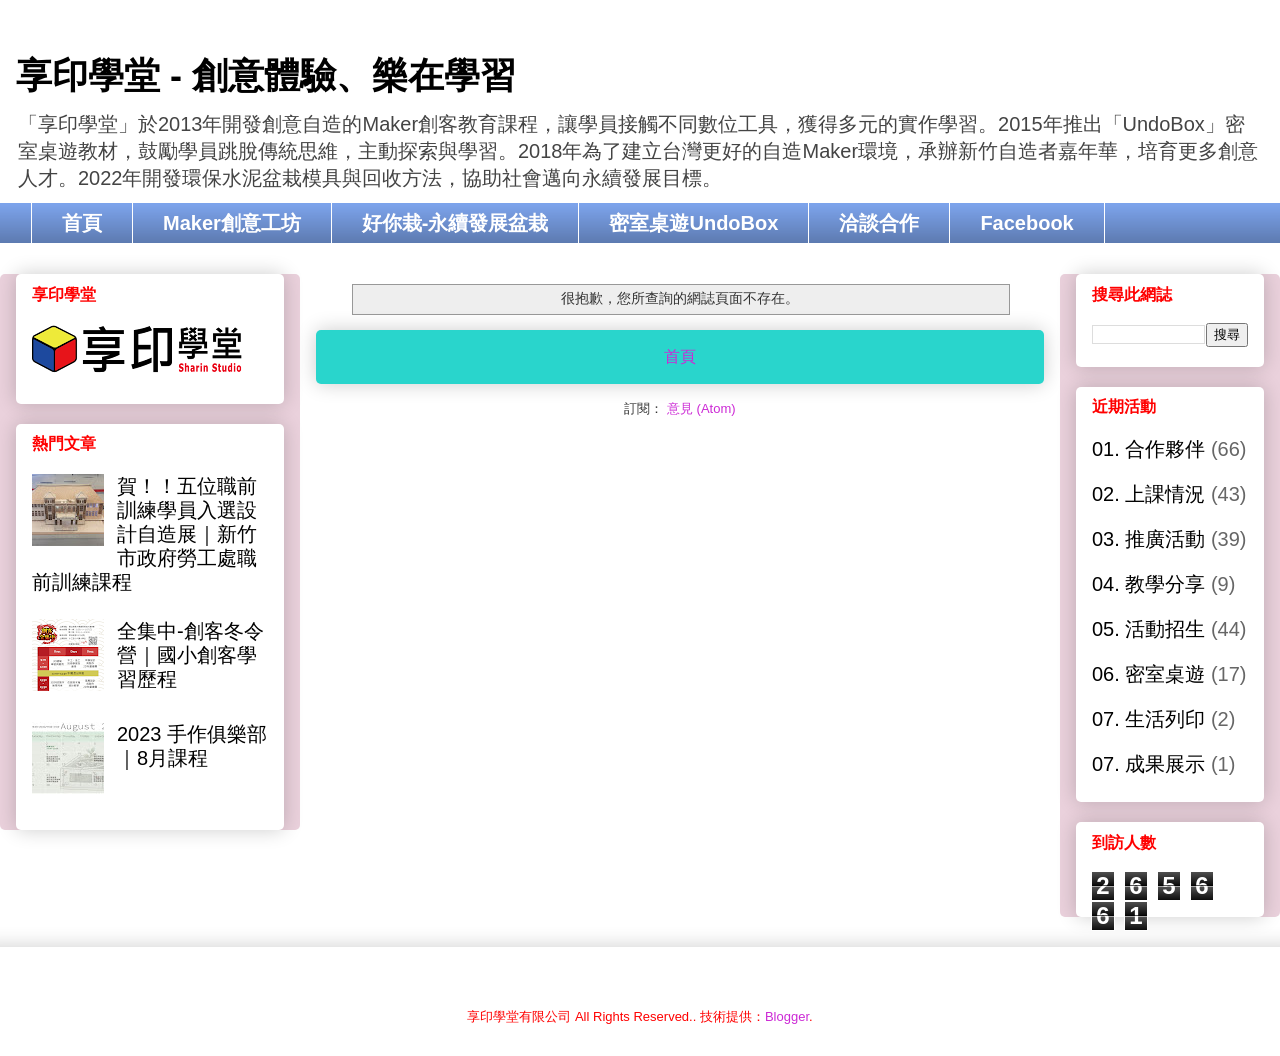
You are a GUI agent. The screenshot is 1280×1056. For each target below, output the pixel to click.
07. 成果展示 (1148, 764)
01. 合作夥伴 (1148, 449)
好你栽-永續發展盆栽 (455, 223)
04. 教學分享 (1148, 584)
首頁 (82, 223)
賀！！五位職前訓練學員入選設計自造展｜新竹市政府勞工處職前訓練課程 (144, 534)
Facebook (1026, 223)
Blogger (787, 1016)
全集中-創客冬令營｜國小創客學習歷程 (190, 655)
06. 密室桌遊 (1148, 674)
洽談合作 (879, 223)
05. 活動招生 (1148, 629)
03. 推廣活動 (1148, 539)
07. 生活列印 (1148, 719)
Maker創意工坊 (232, 223)
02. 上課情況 (1148, 494)
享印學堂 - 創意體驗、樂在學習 (266, 75)
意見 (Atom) (701, 408)
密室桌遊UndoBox (693, 223)
